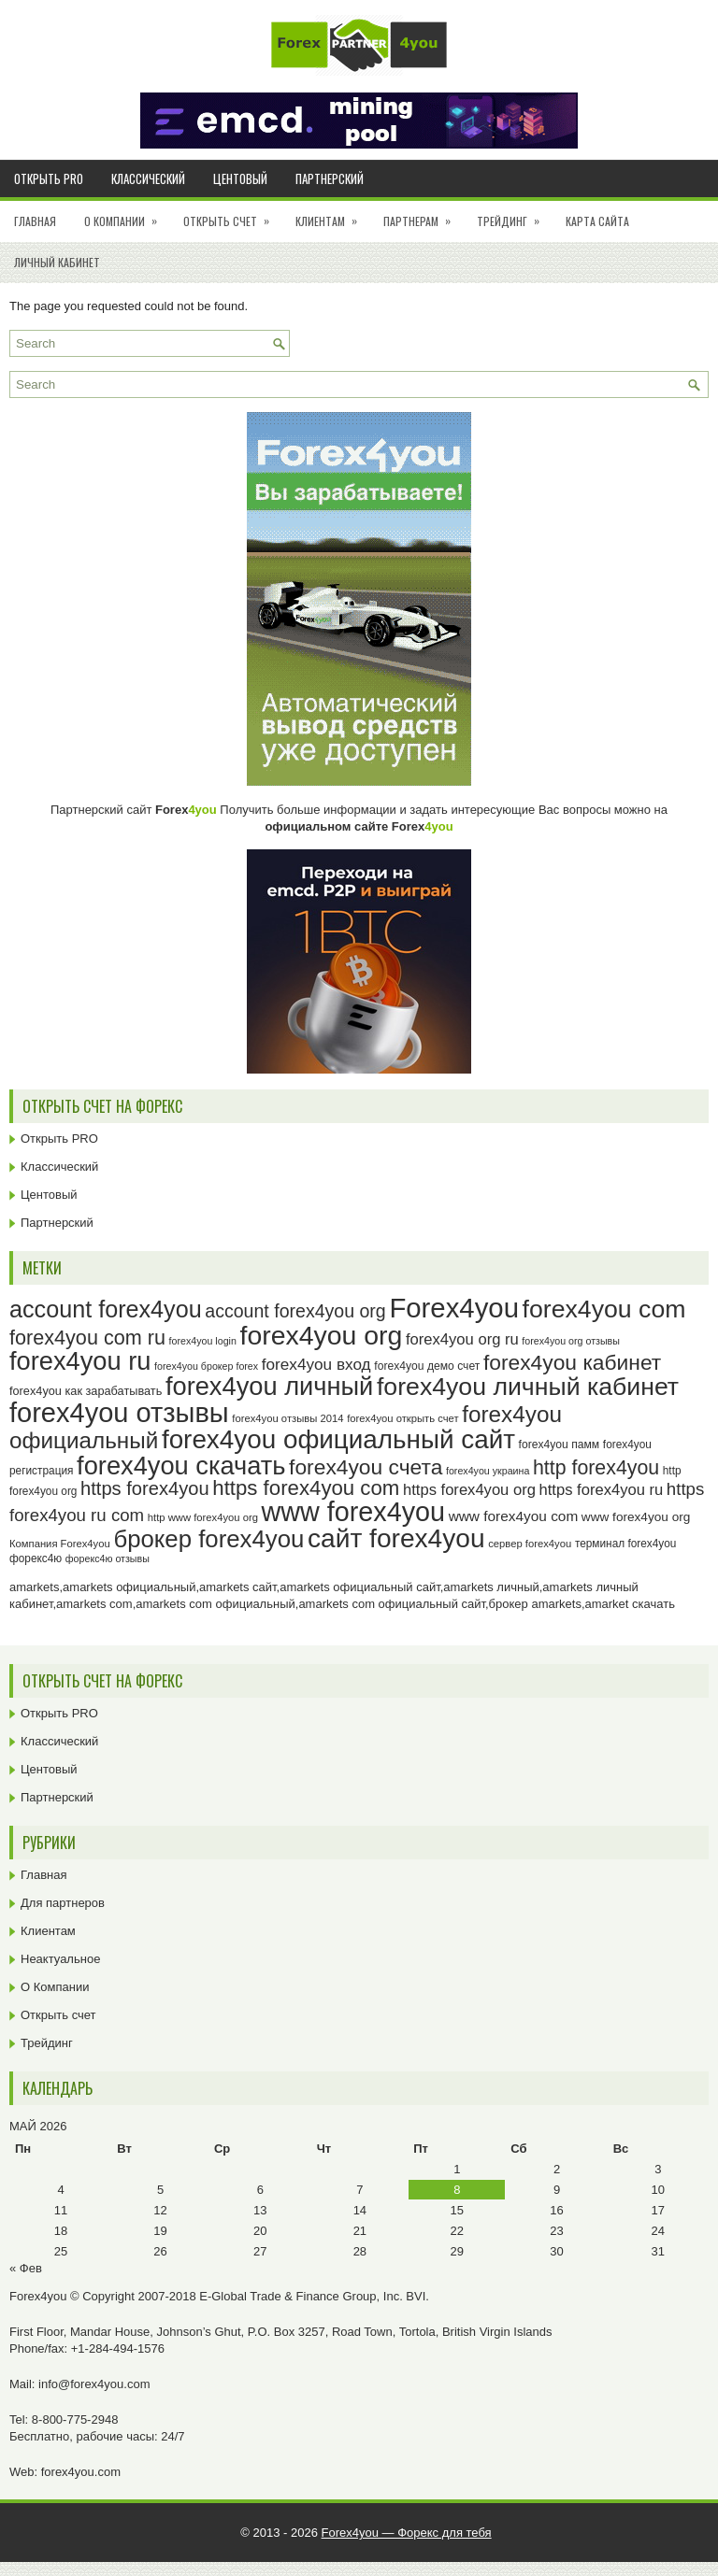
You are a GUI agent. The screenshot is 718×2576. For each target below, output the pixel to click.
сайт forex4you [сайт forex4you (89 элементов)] (396, 1538)
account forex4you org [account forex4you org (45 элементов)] (295, 1311)
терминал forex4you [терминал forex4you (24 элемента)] (626, 1543)
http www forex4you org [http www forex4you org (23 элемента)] (203, 1517)
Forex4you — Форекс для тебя (407, 2533)
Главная (35, 221)
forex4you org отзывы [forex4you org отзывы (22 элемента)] (571, 1340)
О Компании (126, 215)
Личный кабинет (57, 262)
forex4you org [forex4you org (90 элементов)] (320, 1335)
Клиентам (332, 215)
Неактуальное (60, 1959)
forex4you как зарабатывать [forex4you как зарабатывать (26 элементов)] (85, 1391)
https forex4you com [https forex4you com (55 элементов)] (305, 1488)
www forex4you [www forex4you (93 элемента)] (353, 1512)
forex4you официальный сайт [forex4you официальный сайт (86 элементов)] (338, 1439)
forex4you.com (81, 2472)
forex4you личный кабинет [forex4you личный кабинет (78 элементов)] (528, 1387)
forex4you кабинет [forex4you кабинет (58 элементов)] (572, 1362)
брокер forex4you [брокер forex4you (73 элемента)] (208, 1539)
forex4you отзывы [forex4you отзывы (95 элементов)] (119, 1413)
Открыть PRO (48, 178)
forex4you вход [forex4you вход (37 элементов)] (316, 1364)
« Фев (25, 2268)
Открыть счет (232, 215)
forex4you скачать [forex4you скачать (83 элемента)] (181, 1465)
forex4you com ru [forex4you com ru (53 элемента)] (87, 1337)
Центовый (240, 178)
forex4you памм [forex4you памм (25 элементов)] (559, 1444)
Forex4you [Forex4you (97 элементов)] (454, 1307)
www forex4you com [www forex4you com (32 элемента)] (514, 1516)
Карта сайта (597, 221)
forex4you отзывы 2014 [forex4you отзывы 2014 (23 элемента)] (287, 1418)
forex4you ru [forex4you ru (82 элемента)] (80, 1360)
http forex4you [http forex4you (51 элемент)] (596, 1468)
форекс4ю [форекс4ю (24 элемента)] (35, 1558)
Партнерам (423, 215)
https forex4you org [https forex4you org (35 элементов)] (469, 1490)
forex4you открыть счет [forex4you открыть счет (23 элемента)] (403, 1418)
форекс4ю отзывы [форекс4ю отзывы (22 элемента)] (107, 1558)
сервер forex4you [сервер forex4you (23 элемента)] (529, 1543)
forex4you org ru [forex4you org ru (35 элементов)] (462, 1339)
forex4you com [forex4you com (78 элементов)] (604, 1309)
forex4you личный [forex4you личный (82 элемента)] (269, 1386)
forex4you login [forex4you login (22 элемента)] (203, 1340)
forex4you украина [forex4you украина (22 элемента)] (487, 1470)
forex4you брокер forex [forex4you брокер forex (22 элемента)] (206, 1366)
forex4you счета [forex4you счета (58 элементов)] (365, 1467)
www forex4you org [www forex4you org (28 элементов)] (636, 1517)
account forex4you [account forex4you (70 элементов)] (105, 1309)
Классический (148, 178)
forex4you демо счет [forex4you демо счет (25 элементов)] (427, 1366)
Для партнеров (63, 1903)
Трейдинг (514, 215)
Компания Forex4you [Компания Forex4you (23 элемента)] (59, 1543)
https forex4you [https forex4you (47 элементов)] (144, 1488)
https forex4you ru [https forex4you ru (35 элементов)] (601, 1490)
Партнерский (329, 178)
